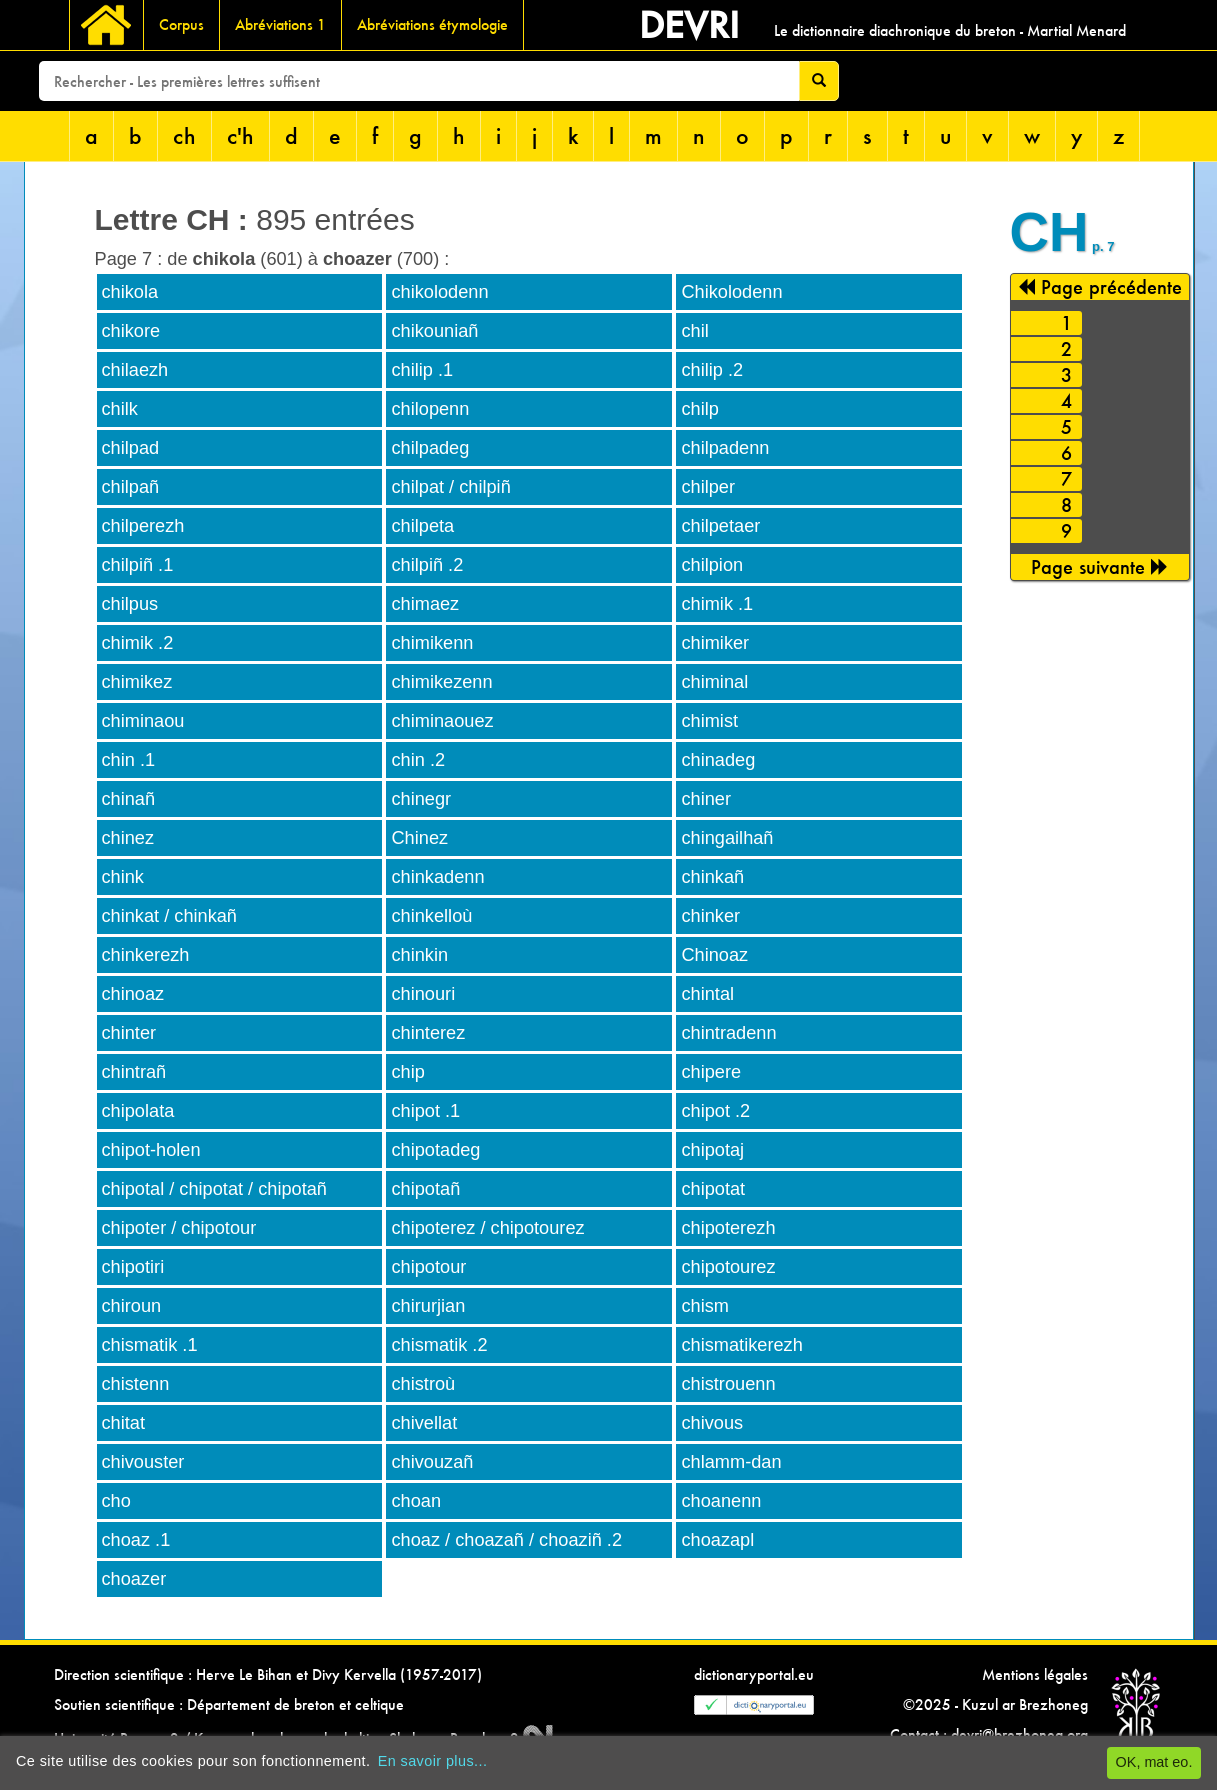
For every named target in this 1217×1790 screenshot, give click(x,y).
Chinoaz (714, 955)
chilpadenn (725, 448)
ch (184, 135)
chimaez (425, 604)
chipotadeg (435, 1150)
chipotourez (728, 1267)
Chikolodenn (731, 292)
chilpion (712, 565)
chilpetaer (720, 526)
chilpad (131, 448)
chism (705, 1306)
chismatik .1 (150, 1345)
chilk (120, 409)
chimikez (137, 682)
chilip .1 (422, 370)
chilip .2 (712, 370)
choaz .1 (136, 1540)
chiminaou (143, 721)
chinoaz (133, 994)
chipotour (428, 1267)
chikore (131, 331)
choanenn (721, 1501)
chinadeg (718, 760)
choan (416, 1501)
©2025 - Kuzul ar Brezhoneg (995, 1704)
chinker (710, 916)
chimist (709, 721)
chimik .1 (717, 604)
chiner (706, 799)
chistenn (136, 1384)
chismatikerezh (741, 1345)
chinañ (129, 799)
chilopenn (430, 409)
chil (694, 331)
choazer (134, 1579)
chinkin (419, 955)
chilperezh (143, 526)
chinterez (428, 1033)
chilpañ (131, 487)
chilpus (130, 604)
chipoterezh (728, 1228)
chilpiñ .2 (427, 565)
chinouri (423, 994)
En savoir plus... (433, 1761)
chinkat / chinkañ (169, 916)
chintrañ (134, 1072)
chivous (712, 1423)
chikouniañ (434, 331)
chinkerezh (146, 955)
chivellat (424, 1423)
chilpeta (422, 526)
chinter (129, 1033)
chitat (123, 1423)
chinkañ (712, 877)
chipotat (713, 1189)
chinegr (421, 799)
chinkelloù (431, 916)
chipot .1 (425, 1111)
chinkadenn (437, 877)
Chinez (419, 838)
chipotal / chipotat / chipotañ (214, 1189)
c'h (240, 135)
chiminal (714, 682)
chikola (130, 292)
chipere (711, 1072)
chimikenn (432, 643)
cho (116, 1501)
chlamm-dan (731, 1462)
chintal (707, 994)
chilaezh (135, 370)
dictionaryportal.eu (754, 1674)
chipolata (138, 1111)
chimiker (715, 643)
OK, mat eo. (1154, 1762)
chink (123, 877)
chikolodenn (439, 292)
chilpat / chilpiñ (450, 487)
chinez (128, 838)
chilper (708, 487)
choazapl (717, 1540)
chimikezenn (441, 682)
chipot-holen (151, 1150)
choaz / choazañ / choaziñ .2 (506, 1540)
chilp (699, 409)
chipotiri (133, 1267)
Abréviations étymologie (432, 24)
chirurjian (428, 1306)
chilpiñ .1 (138, 565)
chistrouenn (728, 1384)
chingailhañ (727, 838)
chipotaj (712, 1150)
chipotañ (425, 1189)
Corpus (181, 24)
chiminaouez (442, 721)
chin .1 (129, 760)
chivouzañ (432, 1462)
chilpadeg (430, 448)
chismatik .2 (439, 1345)
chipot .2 (715, 1111)
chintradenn (728, 1033)
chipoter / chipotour (179, 1228)
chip (407, 1072)
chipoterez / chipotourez (487, 1228)
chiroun (132, 1306)
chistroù (423, 1384)
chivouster (143, 1462)
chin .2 (418, 760)
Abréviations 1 (280, 24)
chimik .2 (138, 643)
